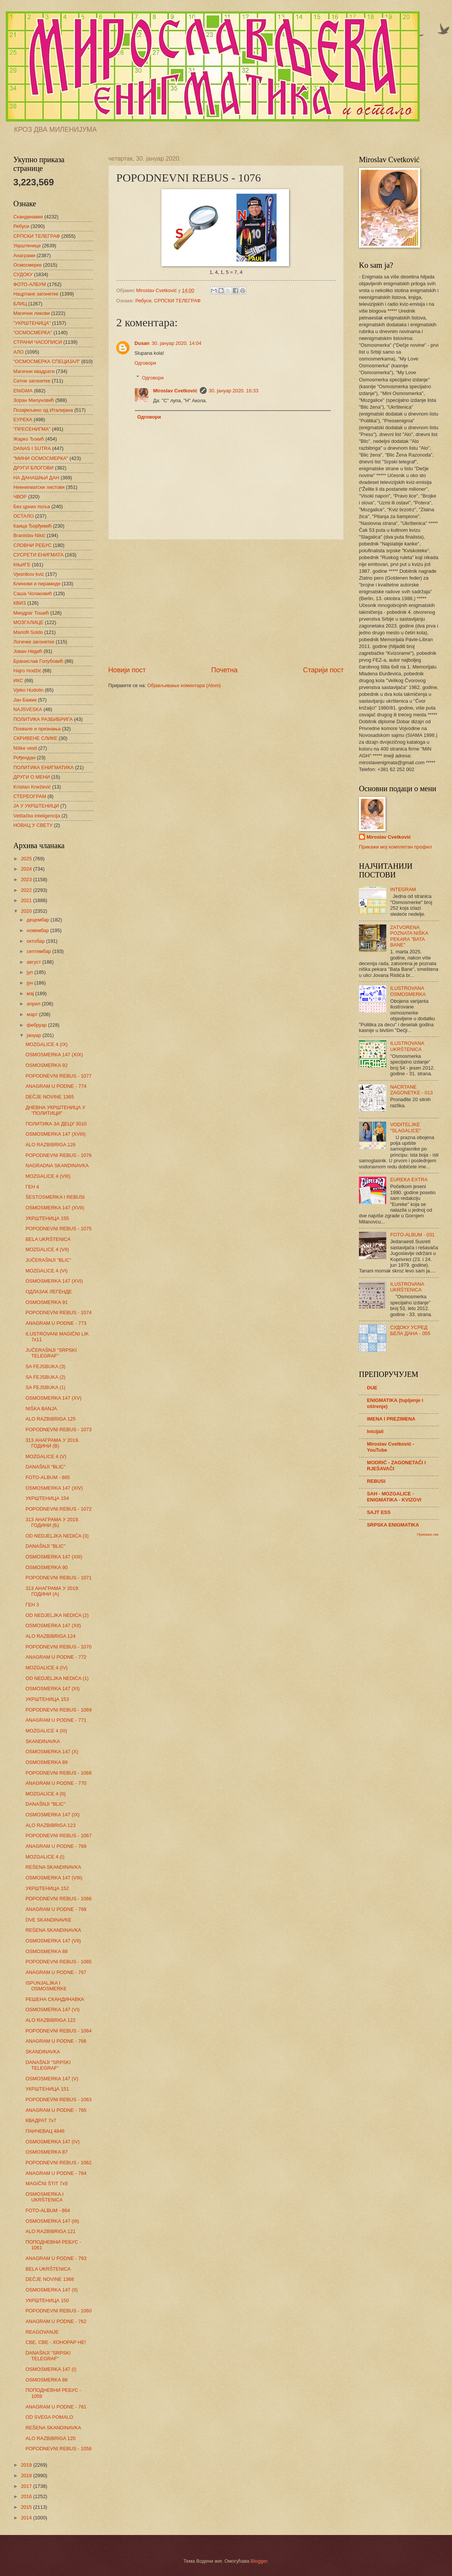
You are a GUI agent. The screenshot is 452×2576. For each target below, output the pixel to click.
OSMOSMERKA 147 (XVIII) (55, 1134)
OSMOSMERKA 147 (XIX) (54, 1054)
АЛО (18, 352)
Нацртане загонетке (35, 294)
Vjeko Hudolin (28, 690)
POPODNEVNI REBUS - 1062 (58, 2162)
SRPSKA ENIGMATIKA (393, 1525)
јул (30, 972)
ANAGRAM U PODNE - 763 (55, 2258)
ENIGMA (23, 391)
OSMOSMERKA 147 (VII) (53, 1941)
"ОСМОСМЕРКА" (32, 332)
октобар (36, 941)
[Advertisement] (226, 603)
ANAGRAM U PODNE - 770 (55, 1783)
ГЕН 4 (32, 1187)
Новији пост (127, 670)
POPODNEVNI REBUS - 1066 (58, 1898)
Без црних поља (31, 506)
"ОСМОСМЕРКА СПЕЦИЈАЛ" (46, 361)
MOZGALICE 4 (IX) (46, 1044)
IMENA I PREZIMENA (391, 1419)
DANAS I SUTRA (32, 448)
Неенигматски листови (39, 487)
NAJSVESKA (27, 709)
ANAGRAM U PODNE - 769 (55, 1846)
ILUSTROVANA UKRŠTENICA (407, 1046)
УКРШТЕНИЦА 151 (47, 2089)
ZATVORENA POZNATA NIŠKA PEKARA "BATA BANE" (409, 936)
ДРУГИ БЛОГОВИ (33, 468)
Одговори (145, 363)
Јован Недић (27, 651)
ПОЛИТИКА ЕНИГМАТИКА (43, 767)
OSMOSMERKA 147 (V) (51, 2078)
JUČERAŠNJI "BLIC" (48, 1260)
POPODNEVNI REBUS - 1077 (58, 1076)
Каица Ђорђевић (32, 526)
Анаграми (24, 255)
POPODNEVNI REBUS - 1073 (58, 1429)
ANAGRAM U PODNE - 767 (55, 1972)
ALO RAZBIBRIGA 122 (50, 2020)
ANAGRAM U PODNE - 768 (55, 1909)
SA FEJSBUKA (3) (45, 1366)
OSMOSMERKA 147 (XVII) (54, 1208)
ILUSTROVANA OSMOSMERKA (408, 991)
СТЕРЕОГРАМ (29, 796)
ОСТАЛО (23, 516)
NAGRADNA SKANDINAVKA (57, 1165)
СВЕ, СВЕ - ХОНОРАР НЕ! (55, 2342)
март (33, 1014)
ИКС (18, 680)
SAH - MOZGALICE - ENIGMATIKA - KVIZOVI (394, 1497)
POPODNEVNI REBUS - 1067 (58, 1835)
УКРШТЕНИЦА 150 (47, 2300)
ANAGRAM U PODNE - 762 (55, 2321)
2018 (27, 2475)
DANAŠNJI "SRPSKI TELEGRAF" (48, 2065)
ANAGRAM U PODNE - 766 (55, 2041)
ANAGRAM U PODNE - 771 (55, 1720)
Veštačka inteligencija (36, 816)
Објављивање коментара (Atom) (184, 685)
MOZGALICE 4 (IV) (46, 1667)
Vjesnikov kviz (28, 574)
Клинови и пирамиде (36, 583)
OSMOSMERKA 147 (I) (50, 2369)
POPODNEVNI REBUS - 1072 (58, 1509)
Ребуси (143, 300)
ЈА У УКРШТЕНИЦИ (36, 806)
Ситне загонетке (32, 381)
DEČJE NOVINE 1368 (49, 2279)
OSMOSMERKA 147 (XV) (53, 1398)
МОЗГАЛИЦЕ (28, 622)
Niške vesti (25, 748)
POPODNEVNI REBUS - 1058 (58, 2448)
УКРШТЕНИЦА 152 (47, 1888)
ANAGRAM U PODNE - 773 (55, 1323)
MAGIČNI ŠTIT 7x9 (46, 2183)
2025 (27, 858)
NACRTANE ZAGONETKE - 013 (411, 1089)
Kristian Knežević (32, 787)
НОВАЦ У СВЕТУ (32, 825)
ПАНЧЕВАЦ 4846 (45, 2131)
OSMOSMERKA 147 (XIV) (54, 1488)
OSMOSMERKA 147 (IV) (52, 2142)
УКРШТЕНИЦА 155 (47, 1218)
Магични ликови (31, 313)
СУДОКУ (23, 274)
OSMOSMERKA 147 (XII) (53, 1625)
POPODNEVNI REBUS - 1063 (58, 2099)
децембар (39, 920)
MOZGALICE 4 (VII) (47, 1249)
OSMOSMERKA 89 (46, 1762)
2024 (27, 869)
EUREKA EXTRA (409, 1179)
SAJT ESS (378, 1512)
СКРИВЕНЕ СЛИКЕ (35, 738)
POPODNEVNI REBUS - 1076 (58, 1155)
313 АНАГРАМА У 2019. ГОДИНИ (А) (52, 1591)
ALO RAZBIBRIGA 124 (50, 1636)
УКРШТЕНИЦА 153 (47, 1699)
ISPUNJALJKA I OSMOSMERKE (46, 1985)
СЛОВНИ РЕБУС (32, 545)
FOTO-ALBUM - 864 (47, 2210)
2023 (27, 879)
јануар (34, 1035)
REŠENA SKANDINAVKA (53, 1867)
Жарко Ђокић (28, 439)
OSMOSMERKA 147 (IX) (52, 1814)
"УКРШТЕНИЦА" (32, 323)
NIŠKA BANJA (41, 1408)
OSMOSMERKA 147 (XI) (52, 1688)
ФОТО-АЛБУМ (29, 284)
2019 (27, 2465)
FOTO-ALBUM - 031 (412, 1234)
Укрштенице (27, 245)
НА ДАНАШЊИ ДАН (36, 477)
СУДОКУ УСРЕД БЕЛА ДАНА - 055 (410, 1330)
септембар (39, 951)
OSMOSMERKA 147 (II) (51, 2290)
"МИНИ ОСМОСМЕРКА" (40, 458)
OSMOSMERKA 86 (46, 2380)
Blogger (259, 2561)
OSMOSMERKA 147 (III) (52, 2221)
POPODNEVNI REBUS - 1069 (58, 1710)
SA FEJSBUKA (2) (45, 1377)
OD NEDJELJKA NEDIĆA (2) (57, 1615)
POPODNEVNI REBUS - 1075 (58, 1228)
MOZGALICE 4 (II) (45, 1794)
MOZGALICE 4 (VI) (46, 1271)
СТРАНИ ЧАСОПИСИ (37, 342)
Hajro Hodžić (27, 670)
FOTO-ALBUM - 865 (47, 1477)
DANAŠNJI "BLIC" (45, 1467)
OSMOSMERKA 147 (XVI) (54, 1281)
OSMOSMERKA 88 (46, 1951)
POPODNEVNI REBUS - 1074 (58, 1312)
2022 (27, 890)
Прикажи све (428, 1534)
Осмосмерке (27, 265)
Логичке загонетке (33, 642)
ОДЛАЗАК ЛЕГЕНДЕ (48, 1291)
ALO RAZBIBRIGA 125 (50, 1419)
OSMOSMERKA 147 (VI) (52, 2009)
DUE (372, 1388)
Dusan (141, 343)
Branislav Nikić (29, 535)
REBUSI (376, 1481)
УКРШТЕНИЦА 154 (47, 1498)
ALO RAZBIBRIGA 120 (50, 2438)
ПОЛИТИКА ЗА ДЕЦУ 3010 (56, 1124)
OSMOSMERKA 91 (46, 1302)
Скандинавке (28, 217)
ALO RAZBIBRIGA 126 (50, 1144)
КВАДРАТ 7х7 (40, 2120)
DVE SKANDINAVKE (48, 1920)
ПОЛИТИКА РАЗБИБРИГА (43, 719)
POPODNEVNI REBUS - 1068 (58, 1773)
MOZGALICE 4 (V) (45, 1456)
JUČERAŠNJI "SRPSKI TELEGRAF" (51, 1353)
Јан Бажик (24, 700)
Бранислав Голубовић (38, 661)
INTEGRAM (403, 889)
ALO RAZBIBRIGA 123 (50, 1825)
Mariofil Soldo (28, 632)
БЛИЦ (20, 304)
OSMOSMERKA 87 (46, 2152)
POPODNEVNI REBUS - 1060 (58, 2311)
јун (30, 983)
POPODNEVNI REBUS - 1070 (58, 1647)
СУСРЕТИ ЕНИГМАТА (38, 555)
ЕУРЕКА (22, 419)
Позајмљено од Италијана (43, 410)
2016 (27, 2496)
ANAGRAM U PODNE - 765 (55, 2110)
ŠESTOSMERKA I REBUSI (55, 1197)
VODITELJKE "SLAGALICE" (405, 1127)
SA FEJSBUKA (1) (45, 1387)
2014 (27, 2518)
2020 (27, 911)
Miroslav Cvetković (175, 391)
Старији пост (323, 670)
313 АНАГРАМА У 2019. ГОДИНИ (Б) (52, 1522)
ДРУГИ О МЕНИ (31, 777)
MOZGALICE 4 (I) (44, 1857)
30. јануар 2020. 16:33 (234, 391)
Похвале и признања (37, 729)
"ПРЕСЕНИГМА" (32, 429)
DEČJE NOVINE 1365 (49, 1097)
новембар (38, 930)
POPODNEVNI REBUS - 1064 (58, 2031)
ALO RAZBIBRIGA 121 (50, 2231)
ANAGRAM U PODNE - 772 (55, 1657)
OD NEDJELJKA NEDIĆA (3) (57, 1536)
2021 (27, 900)
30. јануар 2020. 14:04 (176, 343)
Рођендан (24, 757)
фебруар (37, 1025)
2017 (27, 2486)
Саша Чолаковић (32, 593)
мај (31, 993)
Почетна (224, 670)
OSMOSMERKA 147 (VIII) (53, 1878)
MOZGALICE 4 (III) (46, 1731)
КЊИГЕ (21, 564)
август (34, 962)
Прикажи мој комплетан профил (395, 847)
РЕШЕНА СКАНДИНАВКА (54, 1999)
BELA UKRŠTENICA (48, 1239)
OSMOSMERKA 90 (46, 1567)
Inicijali (375, 1431)
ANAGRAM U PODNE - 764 (55, 2173)
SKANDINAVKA (42, 1741)
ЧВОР (20, 496)
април (34, 1004)
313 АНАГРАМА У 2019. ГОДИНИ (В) (52, 1443)
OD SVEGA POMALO (49, 2417)
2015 (27, 2507)
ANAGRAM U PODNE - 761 (55, 2407)
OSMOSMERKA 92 (46, 1065)
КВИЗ (19, 603)
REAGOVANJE (41, 2332)
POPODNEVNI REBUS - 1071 (58, 1577)
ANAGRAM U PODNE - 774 (55, 1086)
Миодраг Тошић (31, 613)
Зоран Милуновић (33, 400)
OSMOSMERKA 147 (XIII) (53, 1557)
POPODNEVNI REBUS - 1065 (58, 1961)
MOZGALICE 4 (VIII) (47, 1176)
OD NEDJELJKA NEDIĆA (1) (57, 1678)
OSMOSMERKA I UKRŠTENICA (44, 2197)
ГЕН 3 (32, 1604)
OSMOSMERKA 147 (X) (51, 1751)
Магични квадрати (34, 371)
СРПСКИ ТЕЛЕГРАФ (177, 300)
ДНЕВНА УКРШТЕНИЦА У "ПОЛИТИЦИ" (55, 1110)
